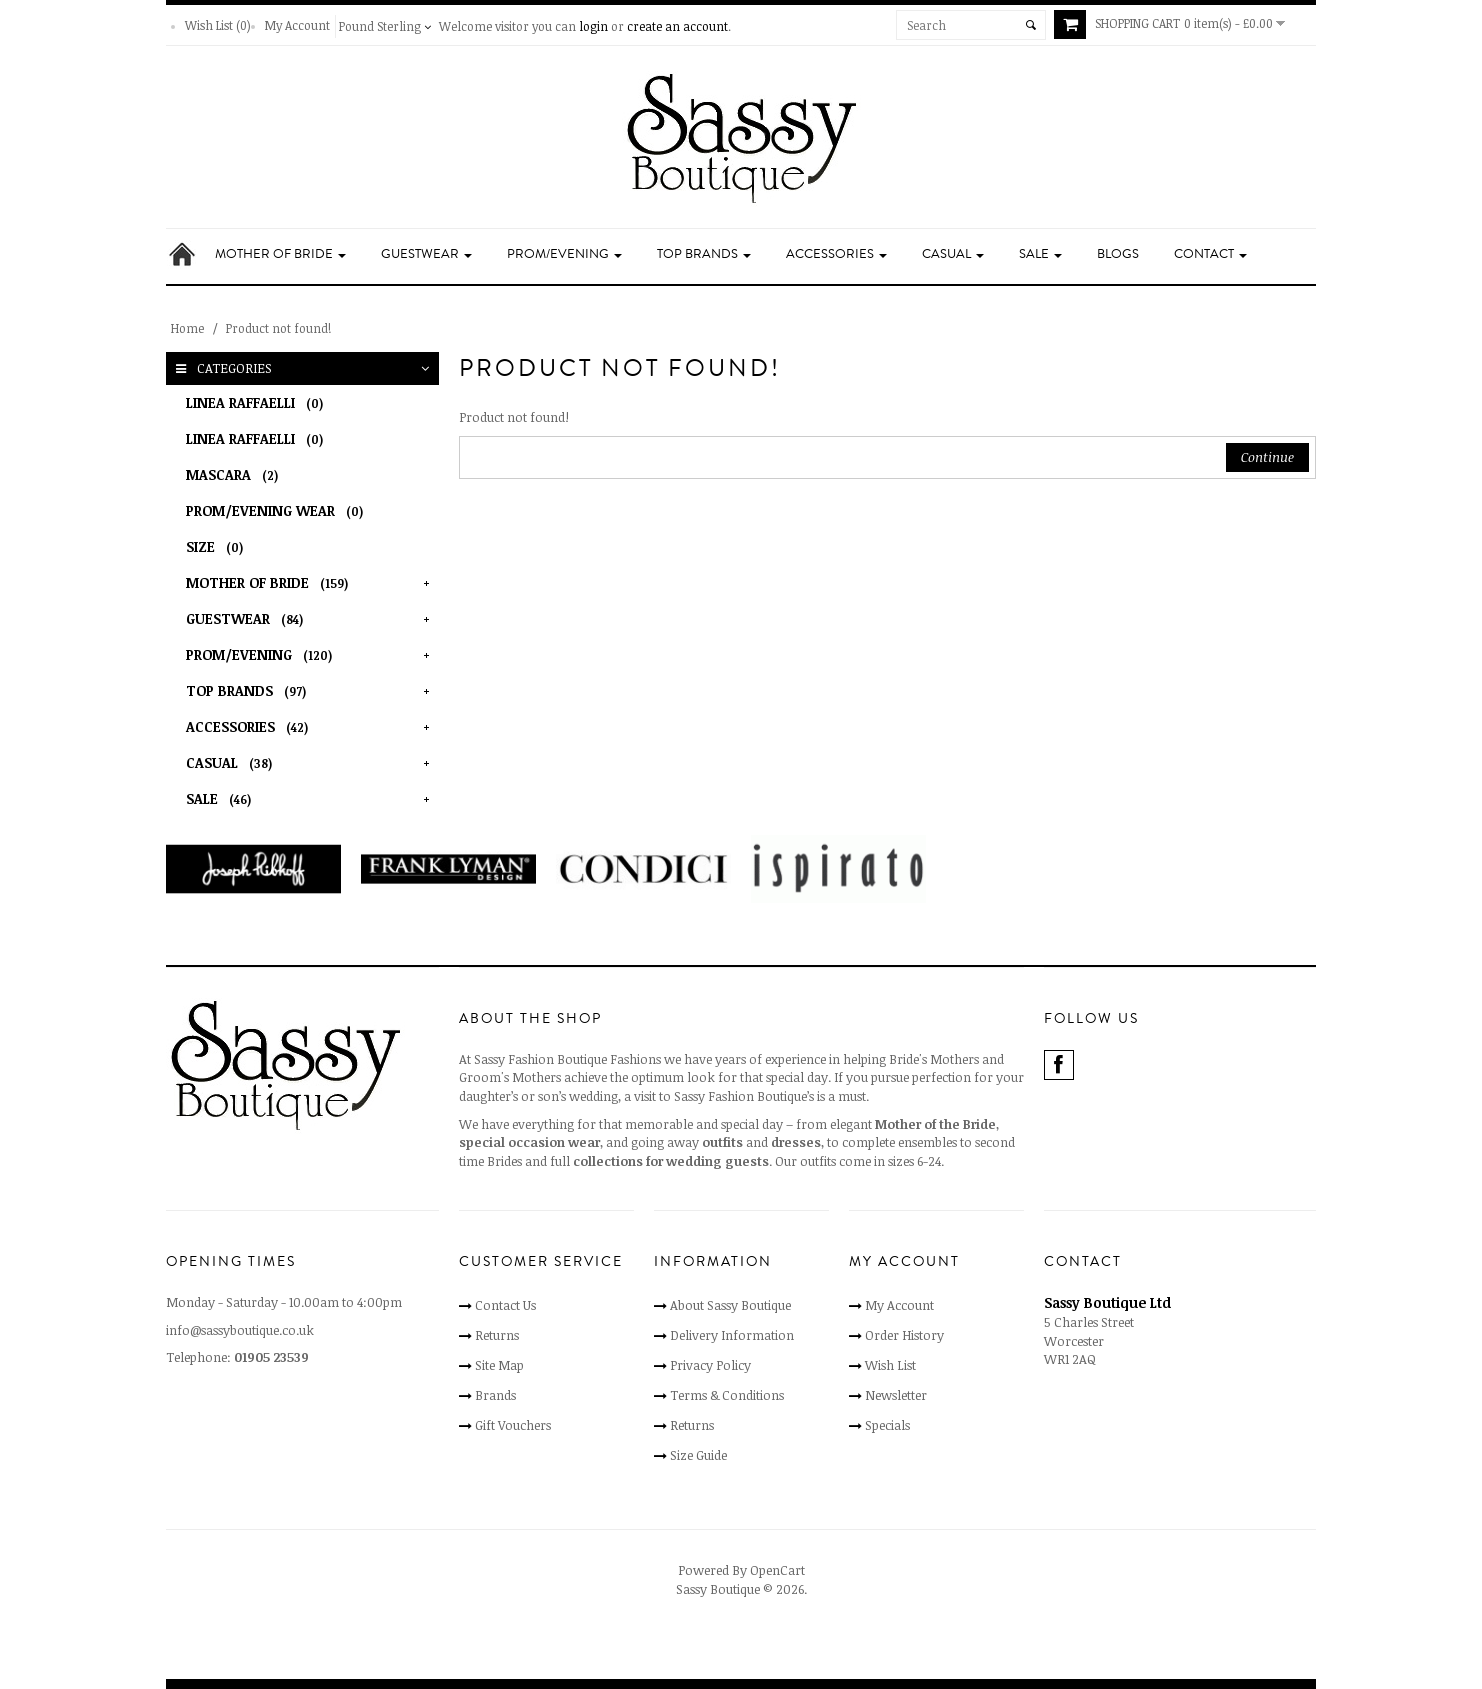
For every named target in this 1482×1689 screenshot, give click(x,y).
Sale (1040, 254)
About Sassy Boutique (730, 1305)
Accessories (836, 254)
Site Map (499, 1365)
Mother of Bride (280, 254)
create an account (677, 26)
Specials (887, 1425)
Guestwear (426, 254)
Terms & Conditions (727, 1395)
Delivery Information (732, 1335)
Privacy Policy (710, 1365)
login (593, 26)
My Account (297, 25)
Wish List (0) (218, 25)
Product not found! (278, 328)
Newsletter (896, 1395)
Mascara (235, 474)
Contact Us (505, 1305)
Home (187, 328)
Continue (1267, 457)
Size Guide (698, 1455)
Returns (497, 1335)
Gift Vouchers (513, 1425)
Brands (495, 1395)
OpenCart (777, 1570)
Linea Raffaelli (258, 402)
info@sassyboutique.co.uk (240, 1330)
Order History (904, 1335)
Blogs (1118, 254)
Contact (1210, 254)
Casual (953, 254)
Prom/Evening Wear (278, 510)
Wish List (890, 1365)
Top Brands (704, 254)
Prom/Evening (564, 254)
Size (218, 546)
